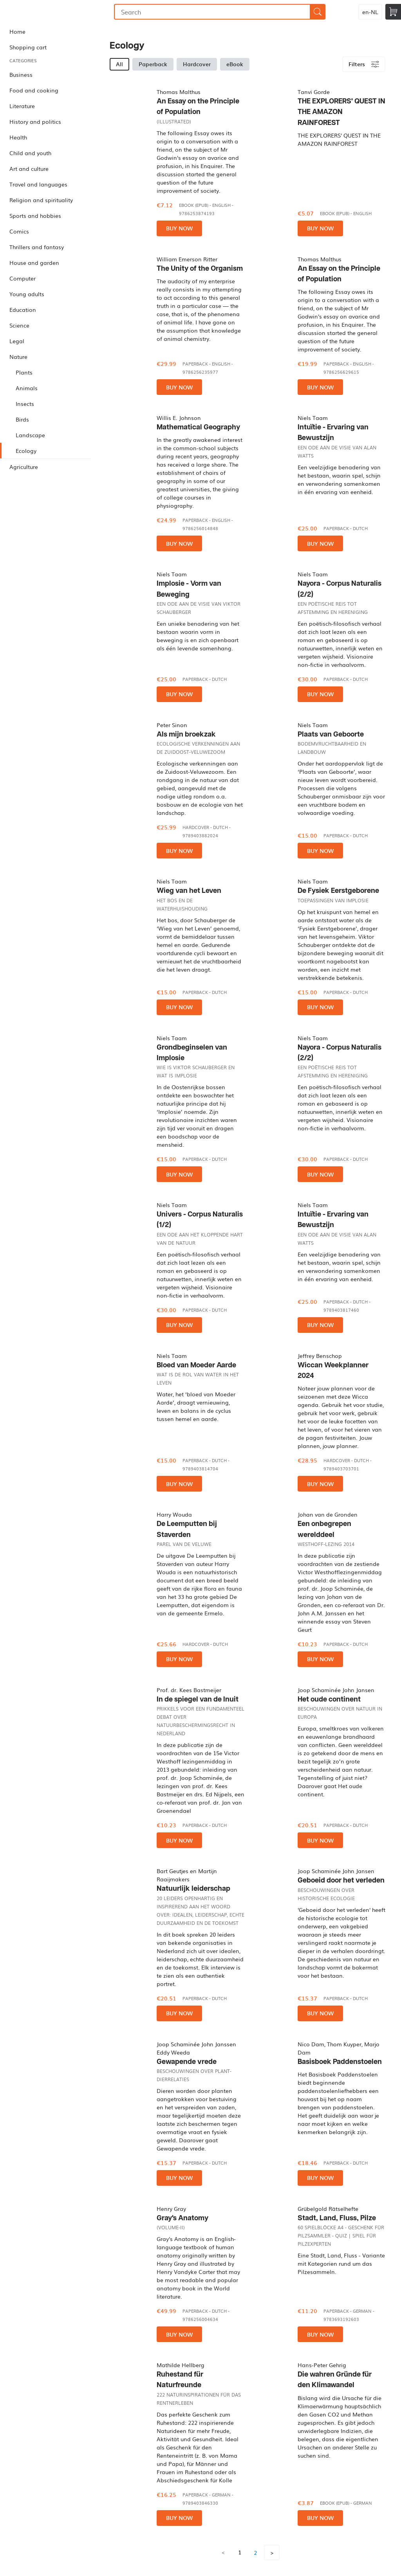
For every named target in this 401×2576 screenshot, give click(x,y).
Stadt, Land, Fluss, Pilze (337, 2218)
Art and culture (29, 168)
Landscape (30, 435)
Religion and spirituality (41, 200)
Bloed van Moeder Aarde (196, 1365)
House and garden (34, 262)
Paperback (153, 64)
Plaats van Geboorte (331, 734)
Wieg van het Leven (189, 890)
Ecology (26, 450)
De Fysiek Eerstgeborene (338, 890)
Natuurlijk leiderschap (193, 1888)
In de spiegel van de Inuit (197, 1699)
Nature (18, 356)
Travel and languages (38, 184)
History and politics (35, 121)
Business (21, 74)
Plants (24, 372)
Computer (22, 278)
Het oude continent (329, 1699)
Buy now (179, 228)
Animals (27, 388)
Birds (22, 419)
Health (18, 137)
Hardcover (197, 64)
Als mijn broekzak (186, 734)
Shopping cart (28, 47)
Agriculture (23, 467)
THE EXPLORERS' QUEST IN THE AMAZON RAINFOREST (341, 112)
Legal (16, 341)
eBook (234, 64)
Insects (25, 403)
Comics (19, 231)
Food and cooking (33, 90)
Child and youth (30, 153)
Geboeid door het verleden (341, 1880)
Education (22, 309)
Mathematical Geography (198, 427)
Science (19, 325)
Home (17, 31)
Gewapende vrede (187, 2062)
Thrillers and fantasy (36, 247)
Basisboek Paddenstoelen (340, 2062)
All (119, 64)
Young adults (26, 294)
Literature (22, 106)
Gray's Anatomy (182, 2218)
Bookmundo (40, 12)
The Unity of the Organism (200, 268)
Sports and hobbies (35, 215)
